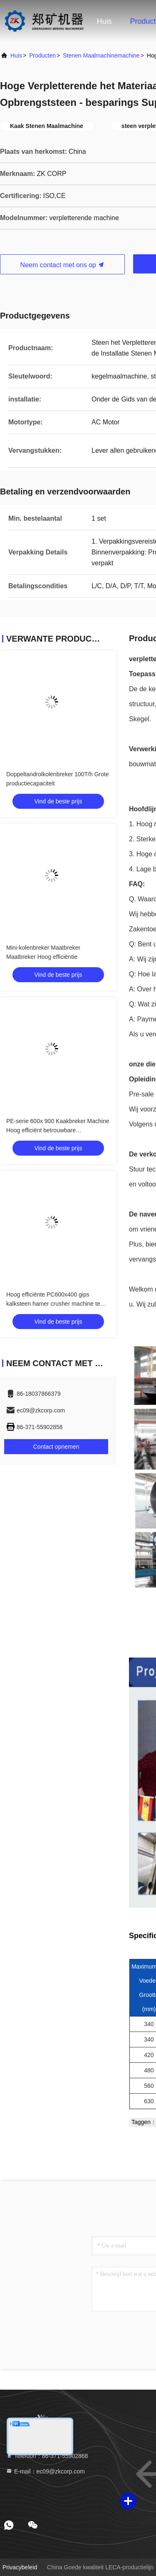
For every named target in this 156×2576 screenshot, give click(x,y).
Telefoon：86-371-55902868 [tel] (47, 2456)
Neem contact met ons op (62, 264)
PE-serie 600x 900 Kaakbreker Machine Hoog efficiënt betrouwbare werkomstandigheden (57, 1130)
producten (42, 55)
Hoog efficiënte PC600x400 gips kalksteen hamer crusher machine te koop (53, 1303)
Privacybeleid (19, 2567)
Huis (104, 21)
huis (16, 55)
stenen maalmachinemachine (101, 55)
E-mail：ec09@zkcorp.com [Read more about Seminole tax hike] (45, 2471)
